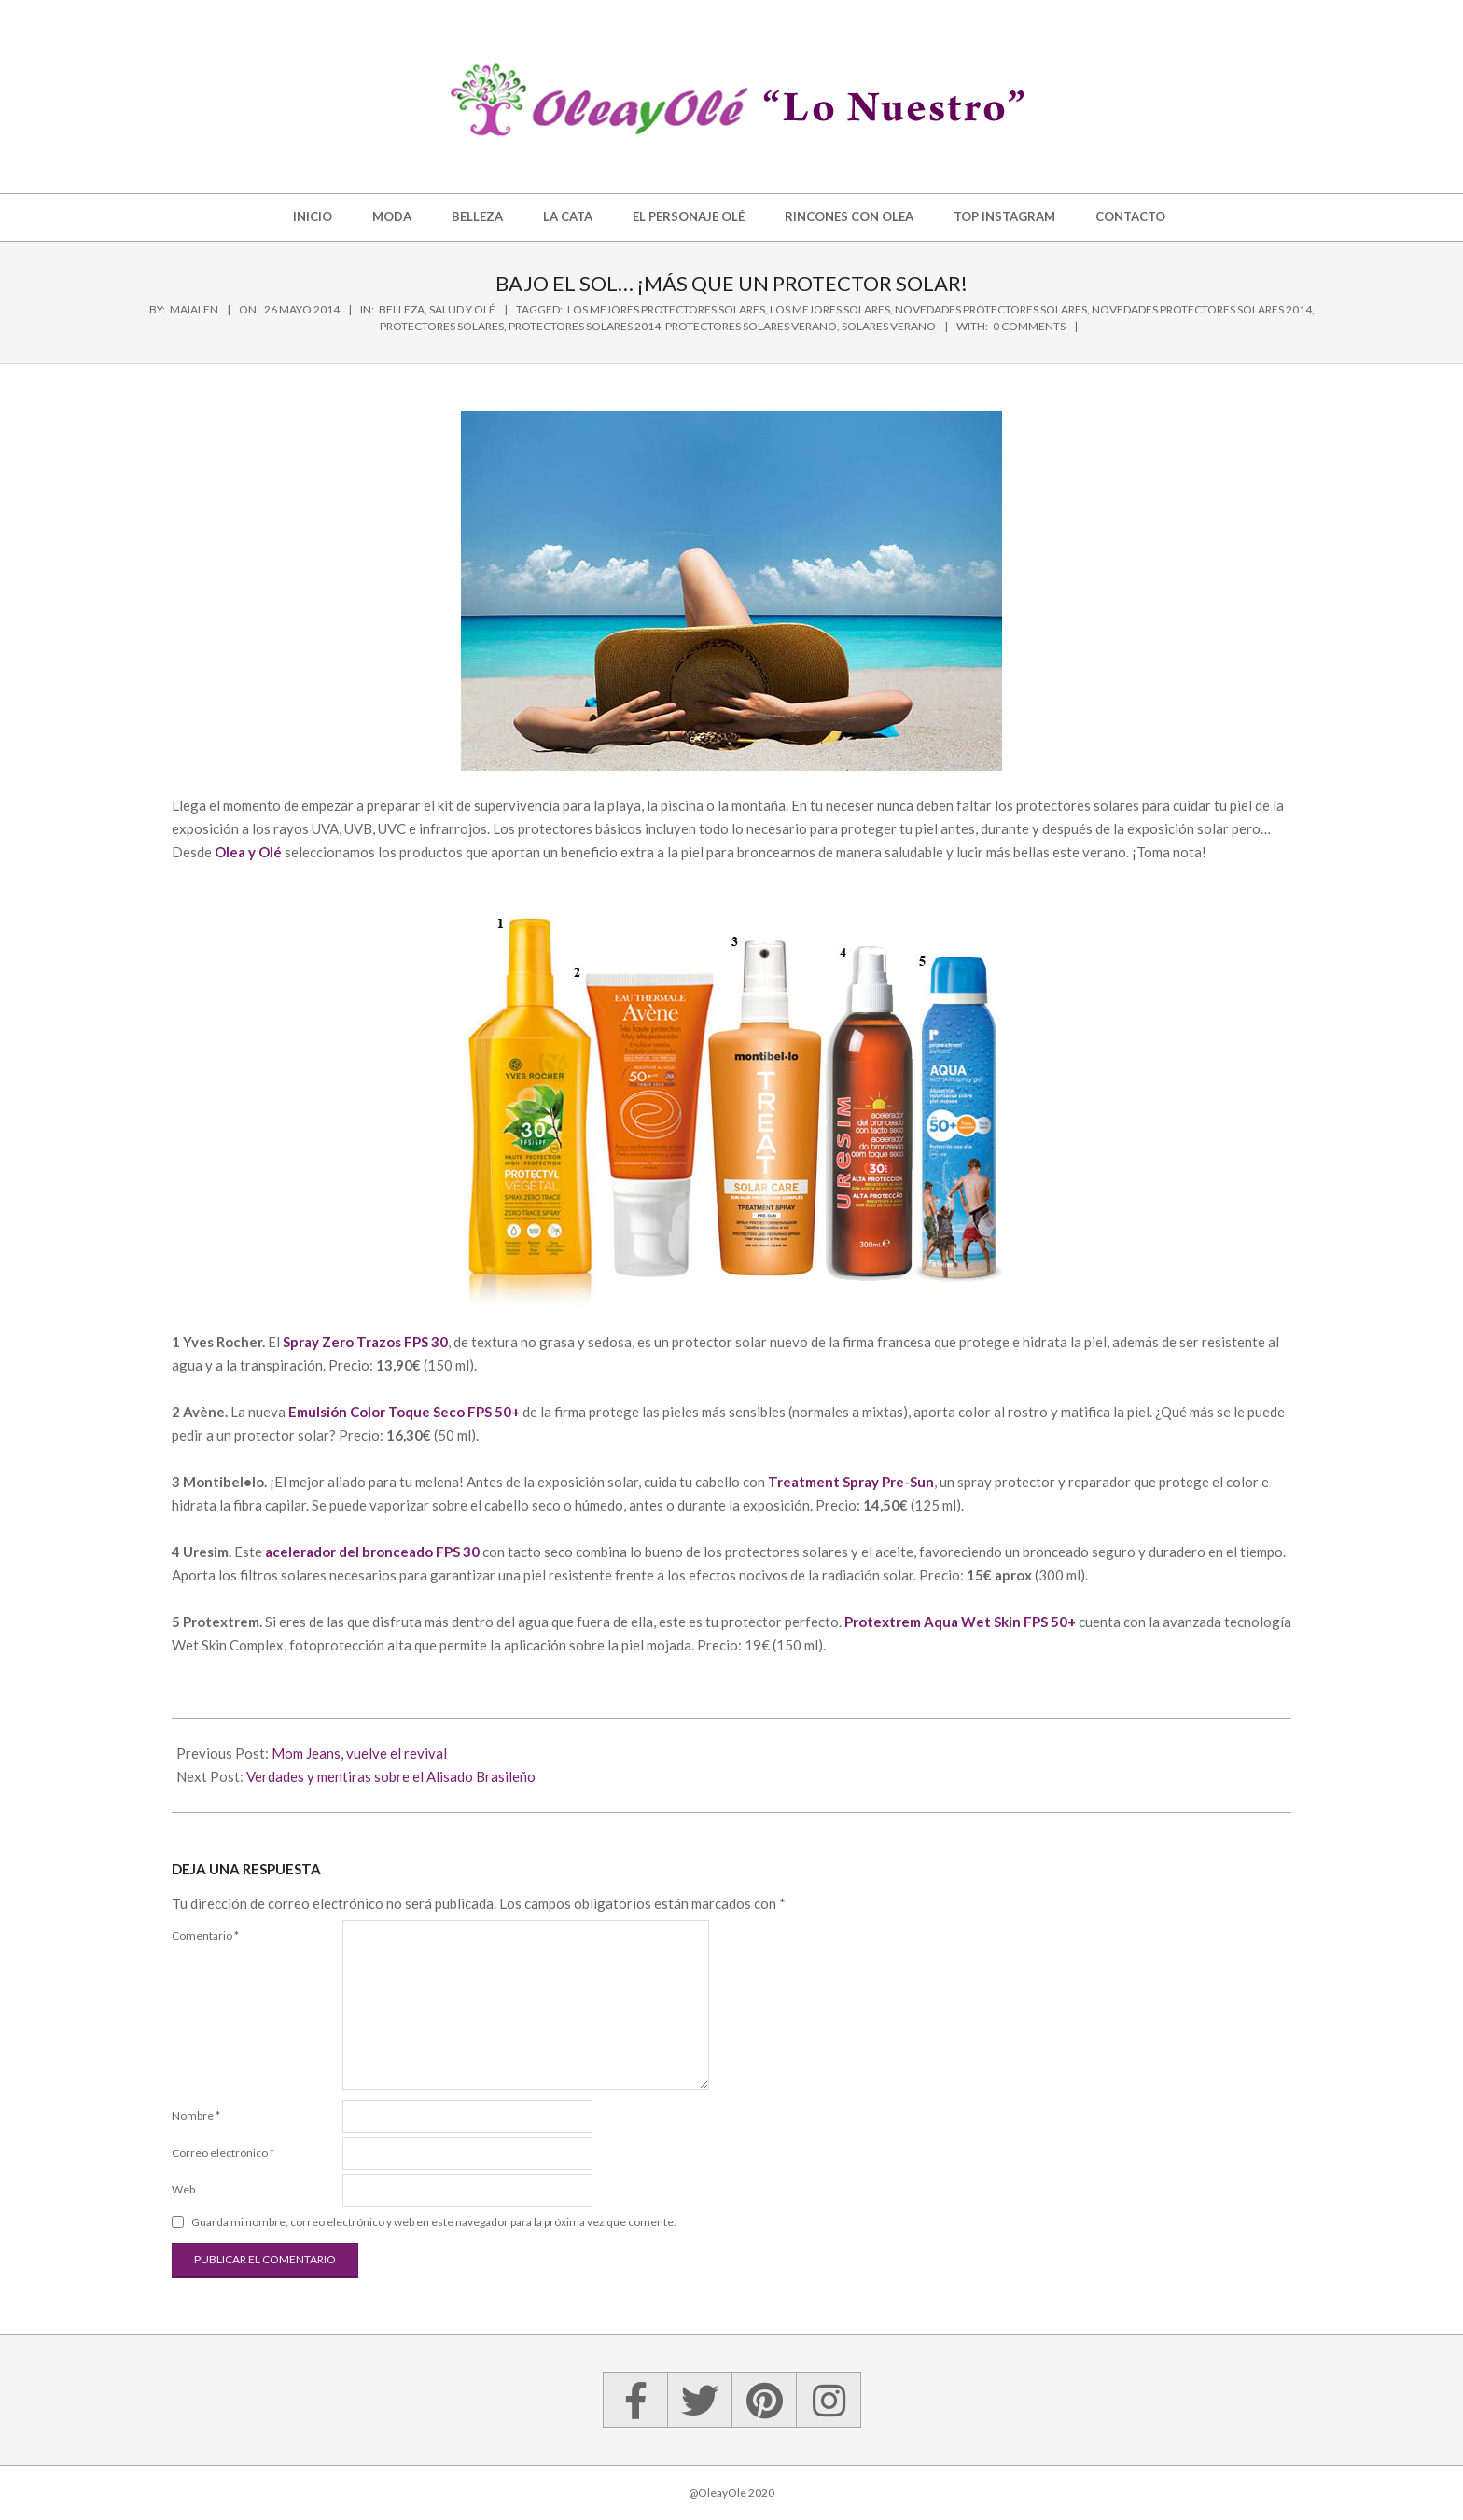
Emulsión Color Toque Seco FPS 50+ (404, 1411)
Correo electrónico (223, 2153)
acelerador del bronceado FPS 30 (372, 1551)
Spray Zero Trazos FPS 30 (365, 1341)
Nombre (196, 2116)
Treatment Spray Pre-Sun (851, 1481)
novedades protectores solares (991, 309)
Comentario (205, 1935)
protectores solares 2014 (585, 326)
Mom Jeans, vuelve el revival (359, 1753)
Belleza (402, 309)
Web (183, 2189)
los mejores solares (830, 309)
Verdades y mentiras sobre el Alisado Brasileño (391, 1776)
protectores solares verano (751, 326)
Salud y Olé (462, 309)
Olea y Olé (248, 851)
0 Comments (1029, 326)
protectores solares (442, 326)
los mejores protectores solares (666, 309)
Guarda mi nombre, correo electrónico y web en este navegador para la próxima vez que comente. (433, 2222)
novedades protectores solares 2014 (1202, 309)
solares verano (889, 326)
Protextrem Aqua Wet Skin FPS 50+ (960, 1621)
